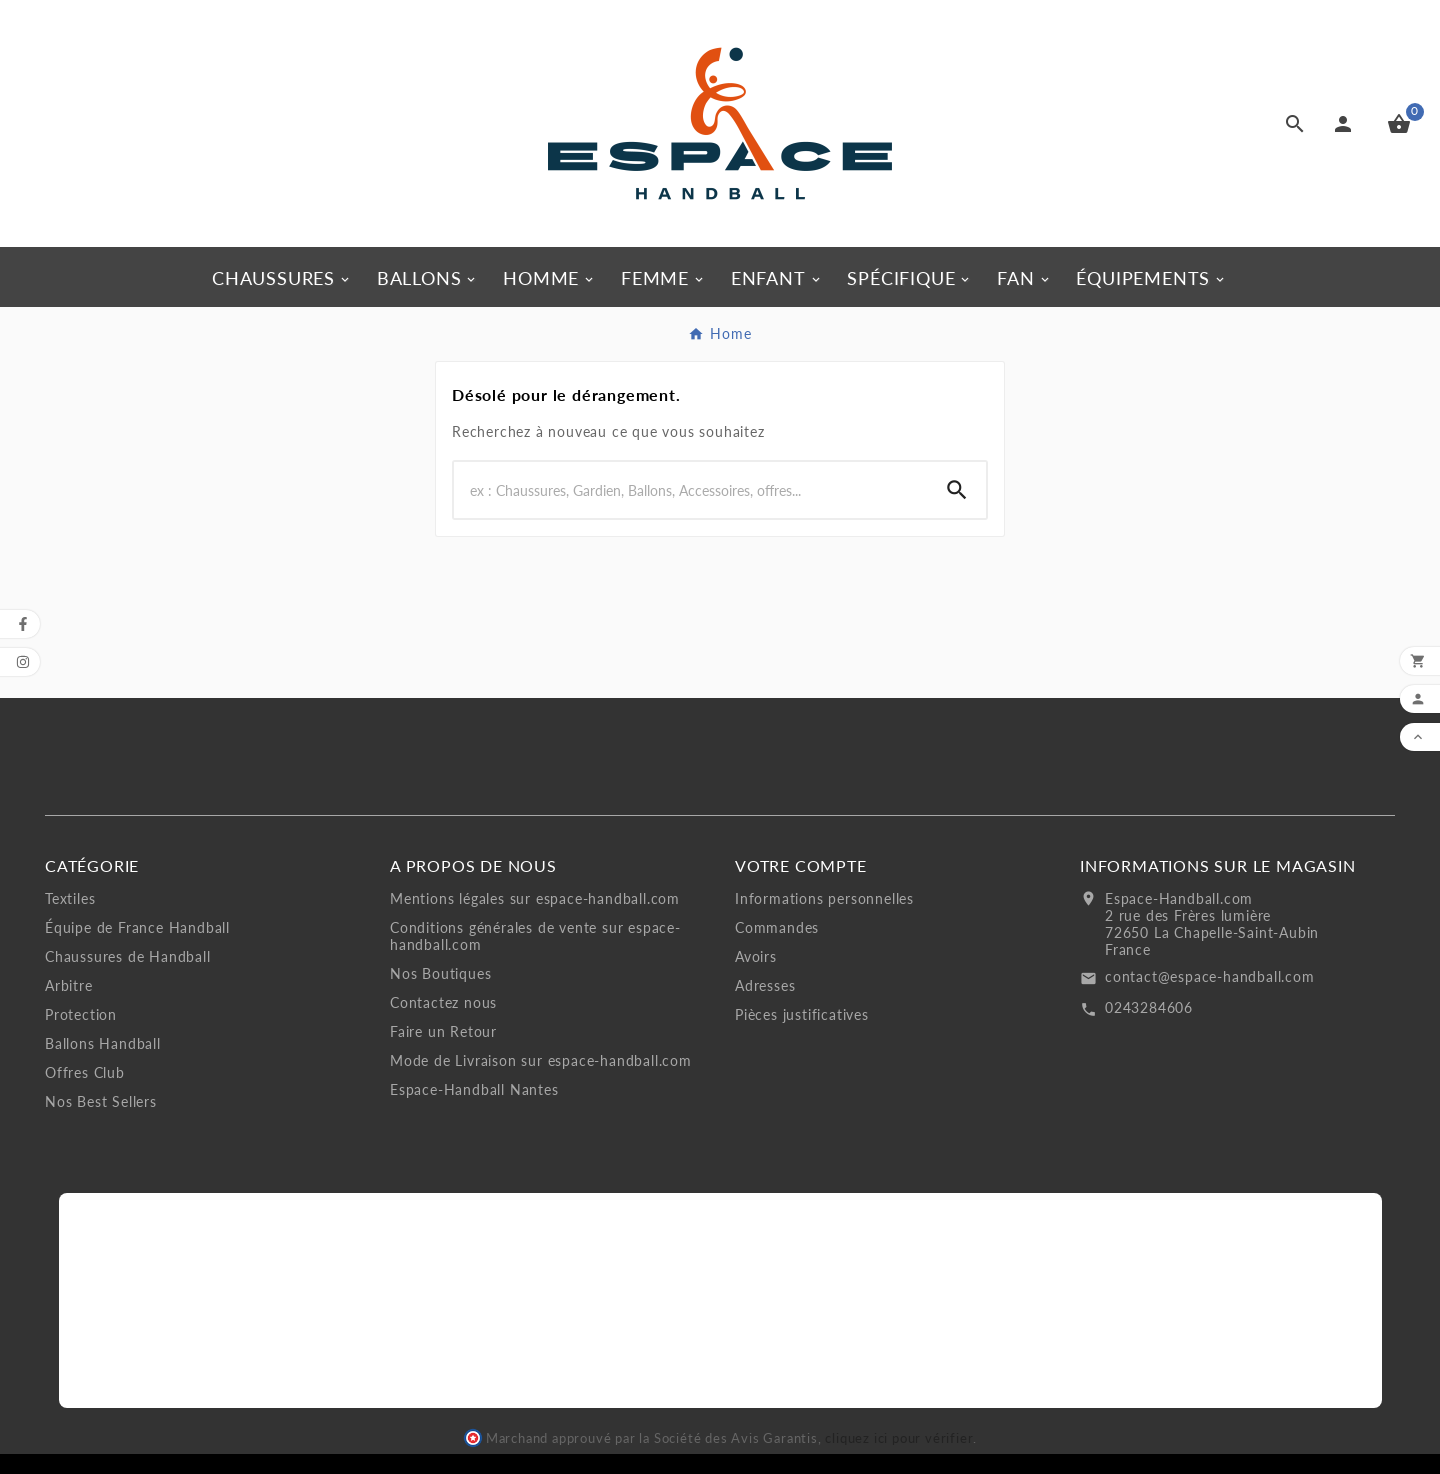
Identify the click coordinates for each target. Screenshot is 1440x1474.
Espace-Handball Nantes (474, 1089)
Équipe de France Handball (137, 927)
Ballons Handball (103, 1043)
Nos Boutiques (440, 973)
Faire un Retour (443, 1031)
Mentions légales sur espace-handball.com (535, 898)
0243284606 (1149, 1007)
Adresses (765, 985)
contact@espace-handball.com (1210, 976)
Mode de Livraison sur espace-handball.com (541, 1060)
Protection (81, 1014)
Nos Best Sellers (101, 1101)
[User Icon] (1347, 124)
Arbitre (69, 985)
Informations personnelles (824, 898)
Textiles (70, 898)
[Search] (691, 490)
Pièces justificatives (802, 1014)
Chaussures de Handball (128, 956)
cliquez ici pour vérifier (899, 1438)
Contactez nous (443, 1002)
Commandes (777, 927)
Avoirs (756, 956)
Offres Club (85, 1072)
